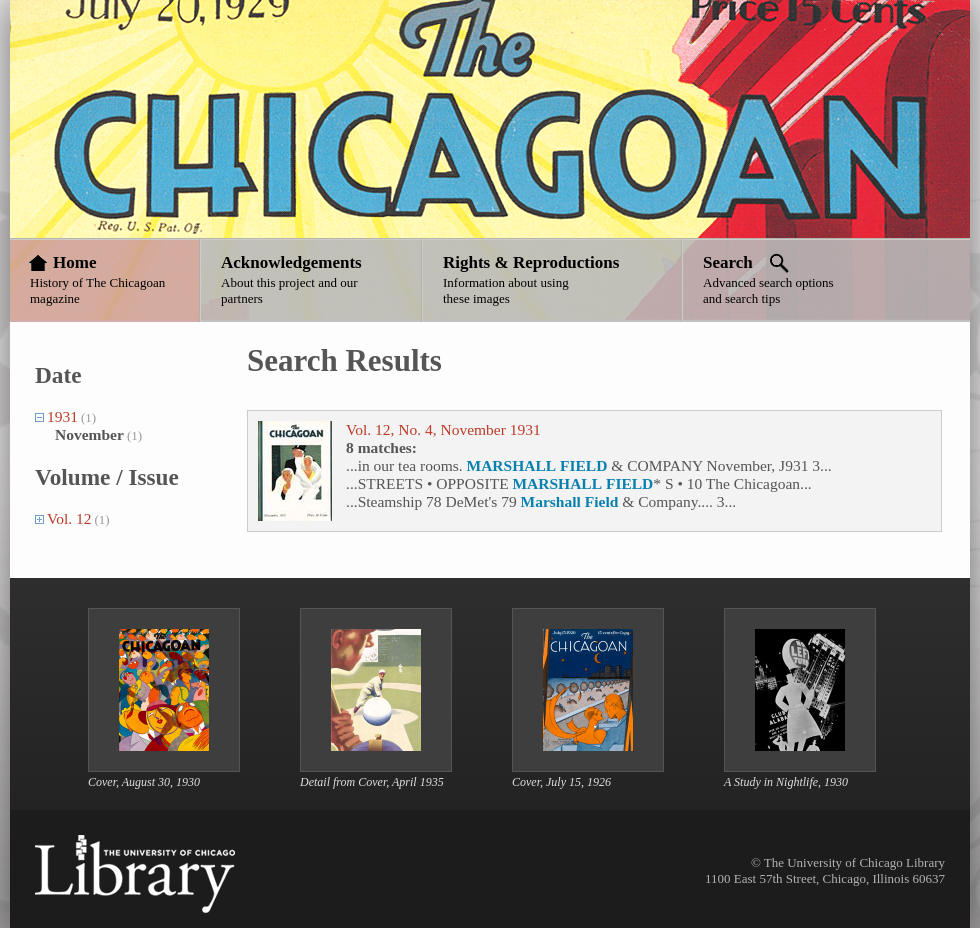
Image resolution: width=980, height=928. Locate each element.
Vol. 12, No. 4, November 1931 (443, 429)
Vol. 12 (69, 518)
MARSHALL (512, 465)
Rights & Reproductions (531, 262)
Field (602, 501)
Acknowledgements (291, 262)
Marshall (551, 501)
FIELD (583, 465)
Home (74, 262)
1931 (62, 416)
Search (728, 262)
